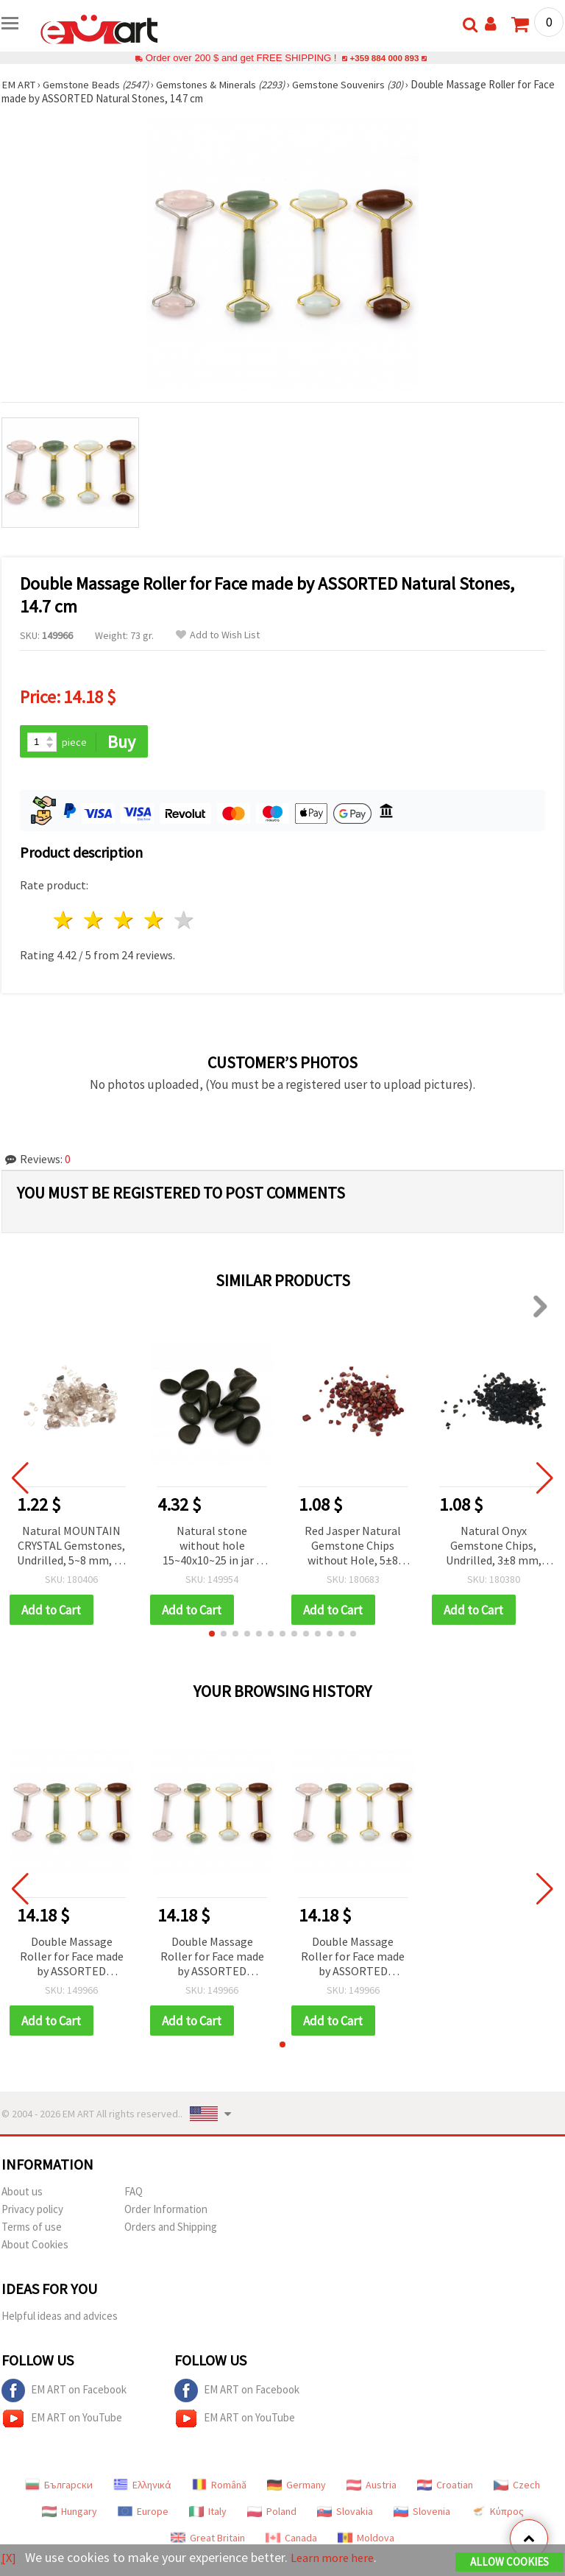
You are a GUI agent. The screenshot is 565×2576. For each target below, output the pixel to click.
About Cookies (34, 2247)
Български (59, 2487)
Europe (143, 2513)
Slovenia (422, 2513)
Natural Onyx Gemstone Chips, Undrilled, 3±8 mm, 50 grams (493, 1547)
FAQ (133, 2194)
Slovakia (345, 2513)
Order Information (165, 2211)
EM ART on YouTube (61, 2420)
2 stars (94, 921)
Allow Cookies (509, 2562)
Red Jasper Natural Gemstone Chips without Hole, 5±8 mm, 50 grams (353, 1547)
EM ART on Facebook (64, 2392)
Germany (296, 2487)
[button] (212, 1635)
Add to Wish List (218, 635)
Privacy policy (32, 2211)
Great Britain (208, 2540)
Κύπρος (497, 2513)
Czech (517, 2487)
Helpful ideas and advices (59, 2318)
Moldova (366, 2540)
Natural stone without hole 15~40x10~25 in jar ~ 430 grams (212, 1547)
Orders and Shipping (170, 2229)
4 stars (154, 921)
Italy (208, 2513)
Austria (372, 2487)
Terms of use (31, 2229)
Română (219, 2487)
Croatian (445, 2487)
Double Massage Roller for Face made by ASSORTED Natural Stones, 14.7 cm (72, 1958)
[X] (9, 2557)
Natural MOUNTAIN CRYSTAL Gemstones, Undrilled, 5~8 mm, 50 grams (71, 1547)
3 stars (125, 921)
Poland (271, 2513)
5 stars (184, 921)
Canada (291, 2540)
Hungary (69, 2513)
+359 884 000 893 (384, 57)
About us (22, 2194)
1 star (64, 921)
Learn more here (336, 2557)
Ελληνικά (142, 2487)
